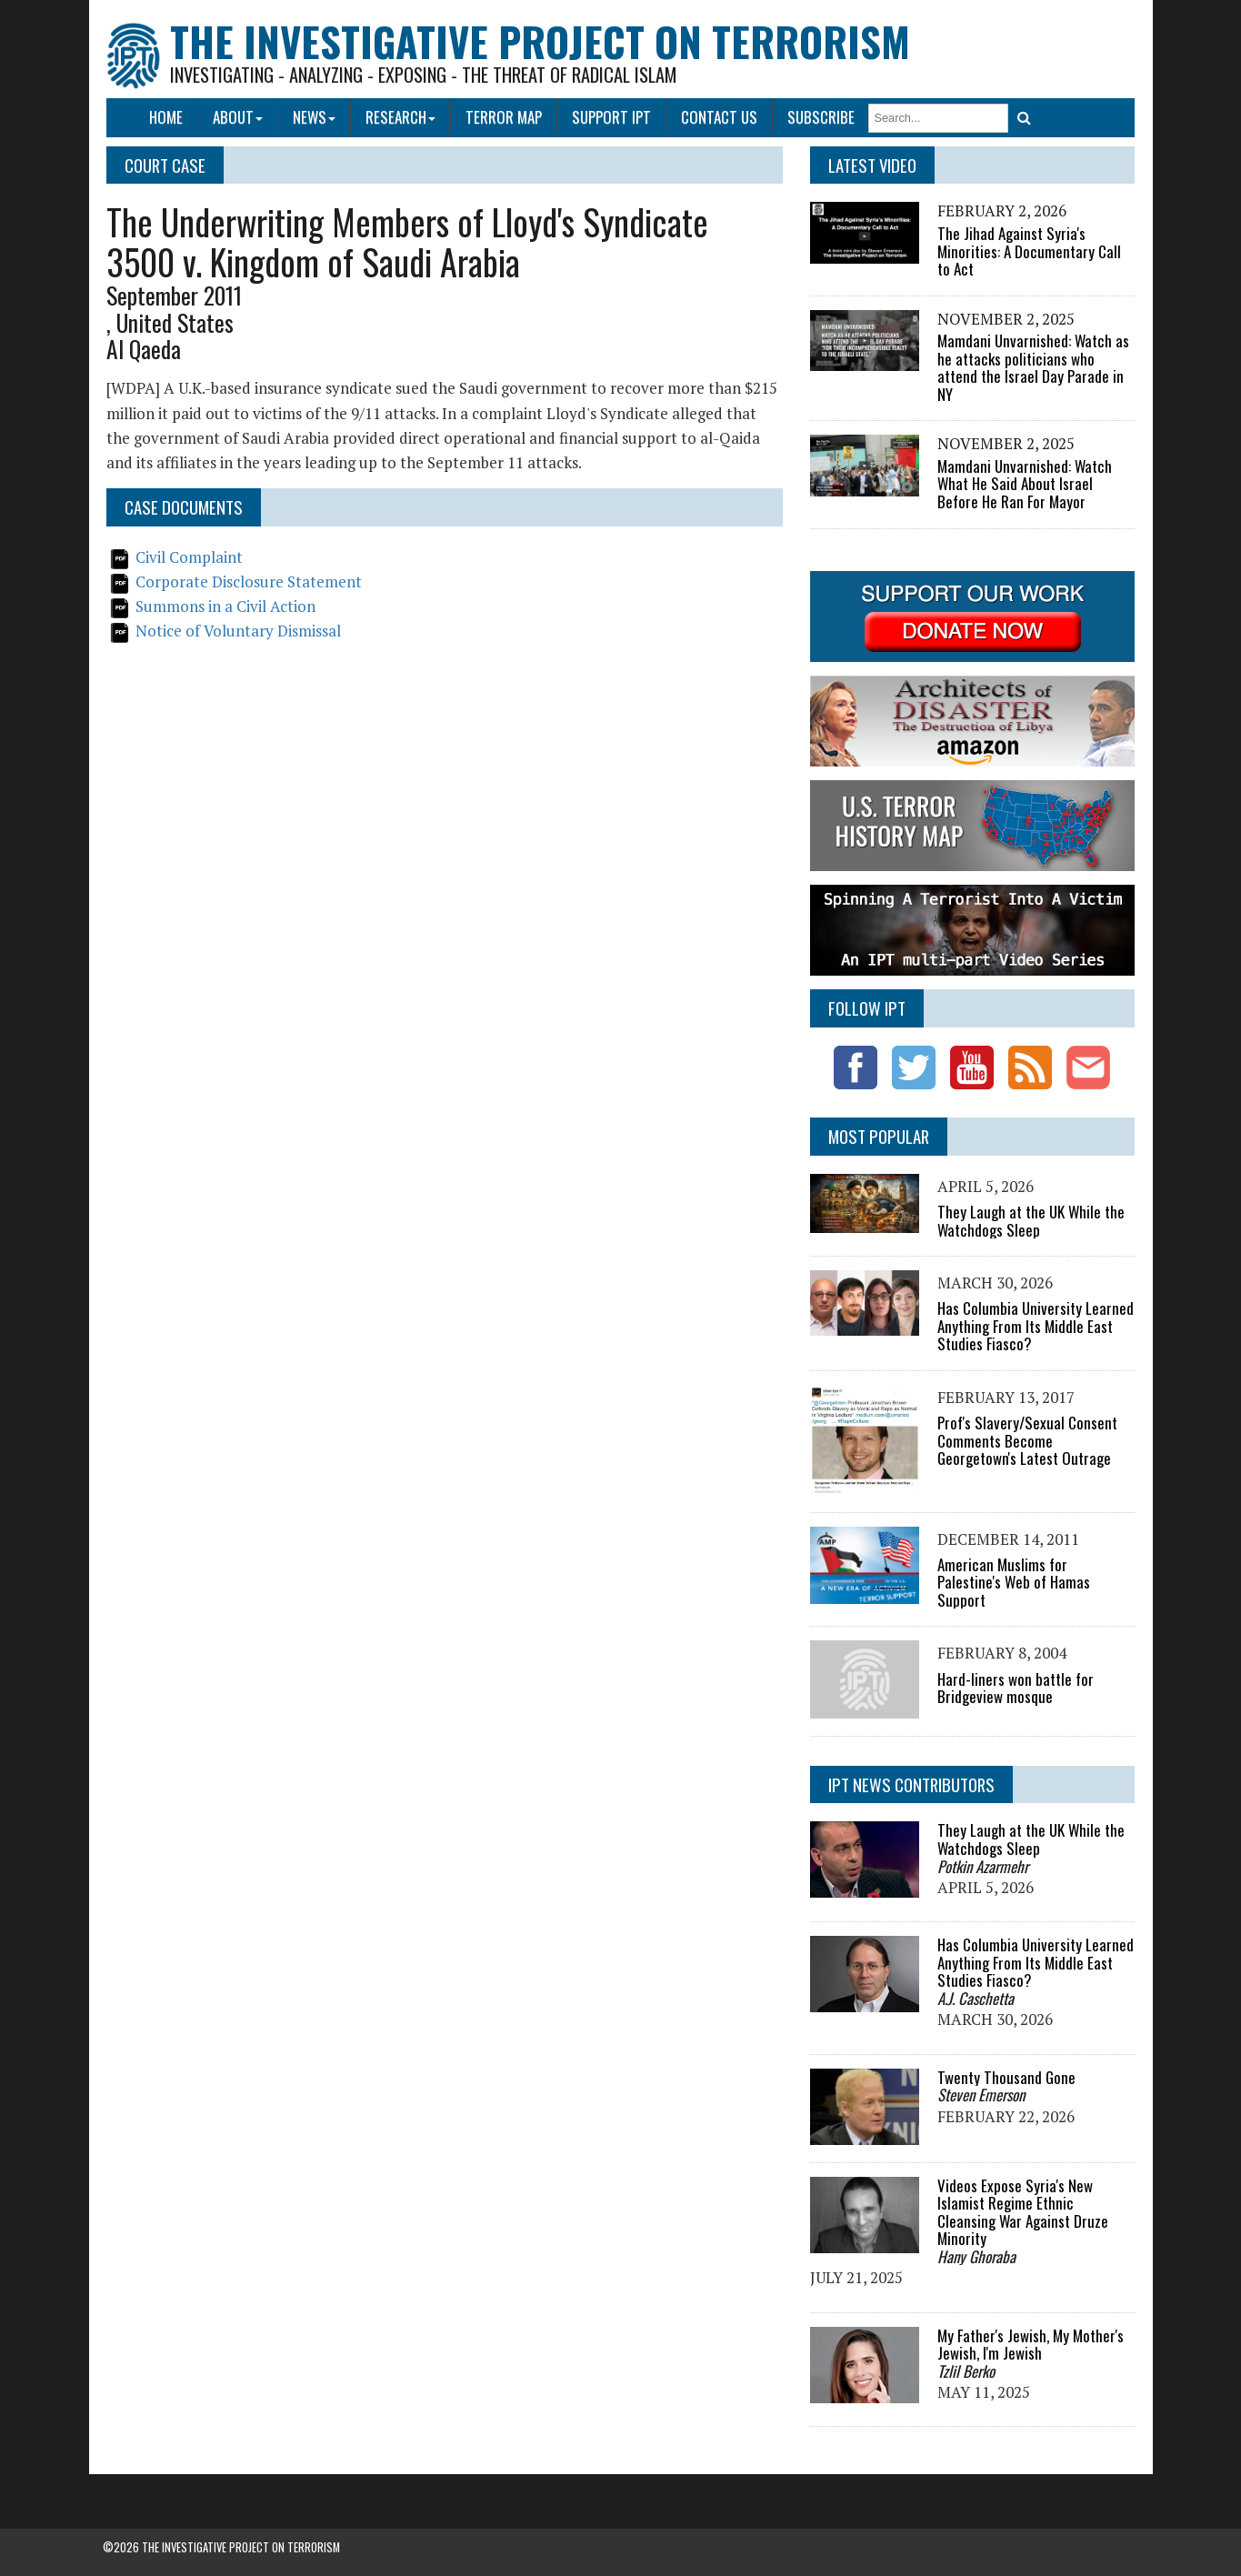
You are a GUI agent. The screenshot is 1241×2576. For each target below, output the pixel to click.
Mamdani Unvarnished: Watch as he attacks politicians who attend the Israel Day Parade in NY (1033, 367)
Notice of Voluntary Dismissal (239, 630)
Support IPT (611, 116)
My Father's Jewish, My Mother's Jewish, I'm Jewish (1030, 2344)
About (238, 116)
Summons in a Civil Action (226, 606)
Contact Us (719, 116)
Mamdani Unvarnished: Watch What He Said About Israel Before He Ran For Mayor (1024, 484)
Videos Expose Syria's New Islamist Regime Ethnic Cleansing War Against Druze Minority (1022, 2212)
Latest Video (872, 165)
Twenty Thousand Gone (1006, 2077)
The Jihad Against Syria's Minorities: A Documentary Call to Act (1029, 251)
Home (166, 116)
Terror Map (503, 116)
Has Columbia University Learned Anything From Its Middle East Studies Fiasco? (1035, 1326)
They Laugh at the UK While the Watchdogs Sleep (1031, 1220)
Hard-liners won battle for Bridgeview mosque (1015, 1688)
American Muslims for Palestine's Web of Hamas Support (1013, 1582)
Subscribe (821, 116)
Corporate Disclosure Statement (249, 581)
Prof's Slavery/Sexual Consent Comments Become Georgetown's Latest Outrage (1027, 1440)
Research (400, 116)
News (314, 116)
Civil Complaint (190, 556)
